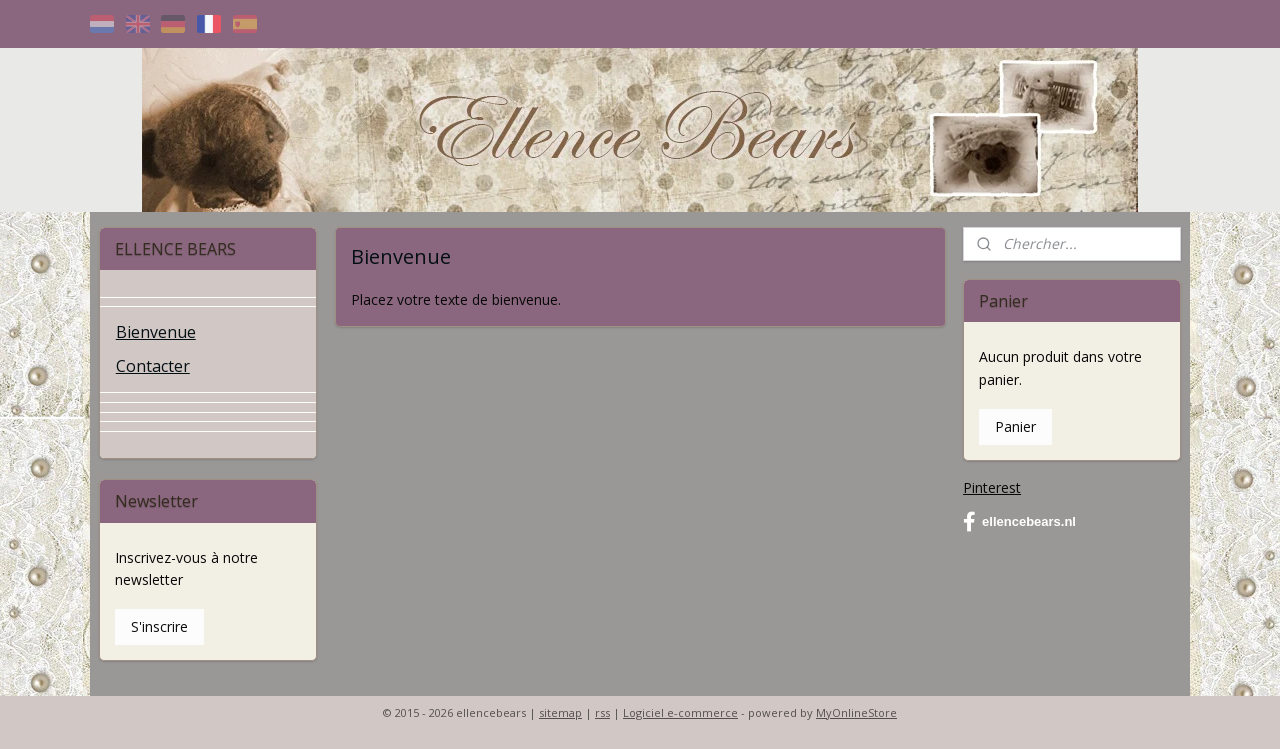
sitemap (560, 712)
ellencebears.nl (1019, 522)
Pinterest (992, 487)
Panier (1015, 426)
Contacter (153, 366)
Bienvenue (156, 332)
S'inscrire (159, 626)
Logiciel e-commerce (680, 712)
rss (602, 712)
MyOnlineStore (856, 712)
